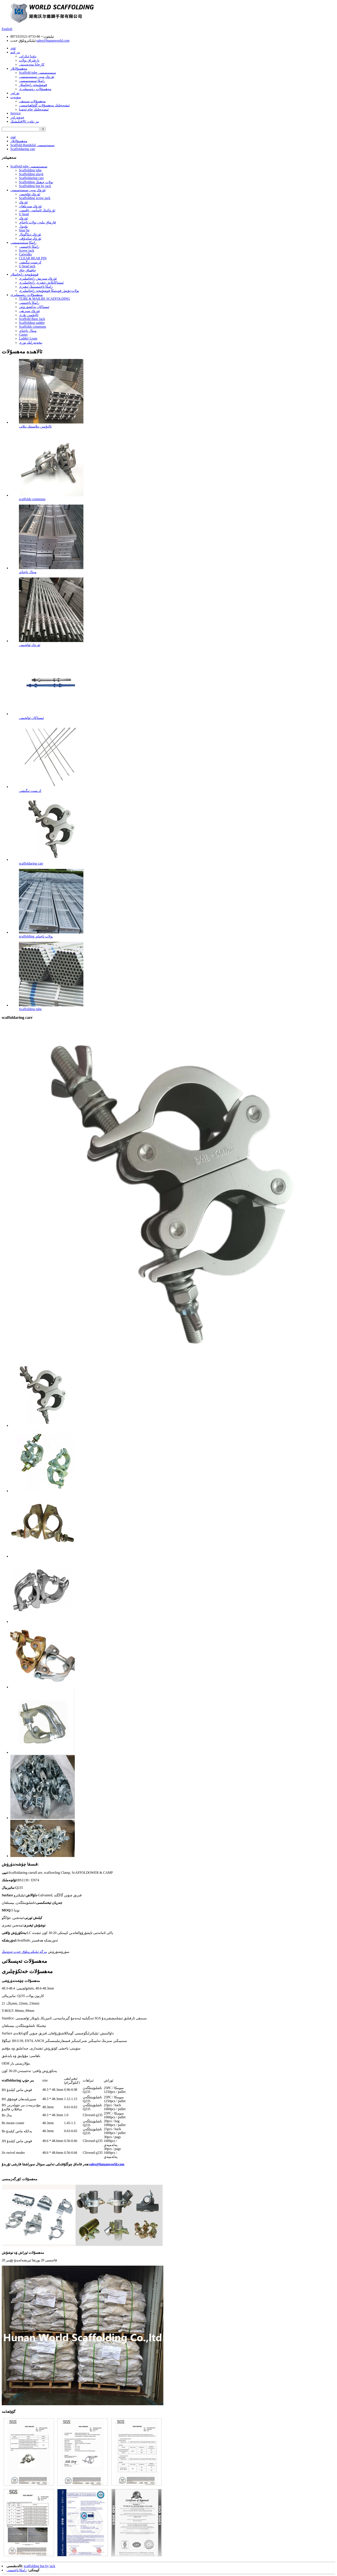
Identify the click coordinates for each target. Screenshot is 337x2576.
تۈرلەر (14, 93)
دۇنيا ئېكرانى (27, 56)
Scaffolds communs (32, 326)
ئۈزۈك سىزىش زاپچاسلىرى (38, 278)
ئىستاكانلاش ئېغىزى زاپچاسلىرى (41, 282)
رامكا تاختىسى (29, 246)
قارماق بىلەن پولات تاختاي (37, 222)
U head (24, 214)
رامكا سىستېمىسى (32, 81)
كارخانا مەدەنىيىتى (31, 64)
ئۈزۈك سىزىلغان (30, 206)
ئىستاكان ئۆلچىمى (31, 718)
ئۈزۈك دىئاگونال (30, 234)
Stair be (24, 230)
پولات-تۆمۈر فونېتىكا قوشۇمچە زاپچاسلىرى (49, 291)
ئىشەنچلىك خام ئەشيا (34, 109)
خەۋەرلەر (17, 117)
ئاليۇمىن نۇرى (28, 315)
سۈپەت (15, 97)
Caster (23, 334)
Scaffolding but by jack (35, 186)
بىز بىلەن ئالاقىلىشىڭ (24, 121)
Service (15, 113)
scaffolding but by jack (39, 2566)
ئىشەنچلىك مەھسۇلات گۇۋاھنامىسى (44, 105)
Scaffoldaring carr (22, 149)
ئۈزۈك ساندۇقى (30, 238)
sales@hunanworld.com (52, 40)
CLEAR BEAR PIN (33, 258)
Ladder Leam (28, 338)
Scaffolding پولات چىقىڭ (36, 182)
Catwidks (25, 254)
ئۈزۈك (23, 202)
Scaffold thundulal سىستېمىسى (32, 145)
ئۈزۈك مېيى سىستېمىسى (36, 77)
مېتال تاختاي (28, 331)
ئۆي (13, 48)
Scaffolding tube (30, 170)
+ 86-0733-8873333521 (26, 36)
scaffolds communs (32, 499)
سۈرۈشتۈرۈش (58, 1952)
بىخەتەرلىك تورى (30, 342)
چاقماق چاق (27, 270)
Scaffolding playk (31, 174)
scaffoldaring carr (31, 863)
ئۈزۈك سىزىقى (29, 311)
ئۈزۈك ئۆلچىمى (29, 194)
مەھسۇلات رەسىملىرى (35, 89)
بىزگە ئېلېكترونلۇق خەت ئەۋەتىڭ (24, 1952)
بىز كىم (15, 52)
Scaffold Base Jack (32, 319)
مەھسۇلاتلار (18, 68)
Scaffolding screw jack (34, 198)
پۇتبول (23, 226)
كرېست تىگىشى (30, 262)
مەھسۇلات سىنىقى (32, 101)
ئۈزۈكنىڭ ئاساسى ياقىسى (37, 210)
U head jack (27, 266)
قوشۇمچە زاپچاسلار (33, 85)
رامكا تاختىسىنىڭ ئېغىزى (36, 286)
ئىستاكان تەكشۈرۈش (34, 307)
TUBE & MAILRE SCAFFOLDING (44, 298)
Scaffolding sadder (32, 323)
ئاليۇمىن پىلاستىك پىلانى (35, 426)
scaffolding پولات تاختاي (36, 936)
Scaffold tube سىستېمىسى (37, 72)
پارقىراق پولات (29, 60)
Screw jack (26, 250)
